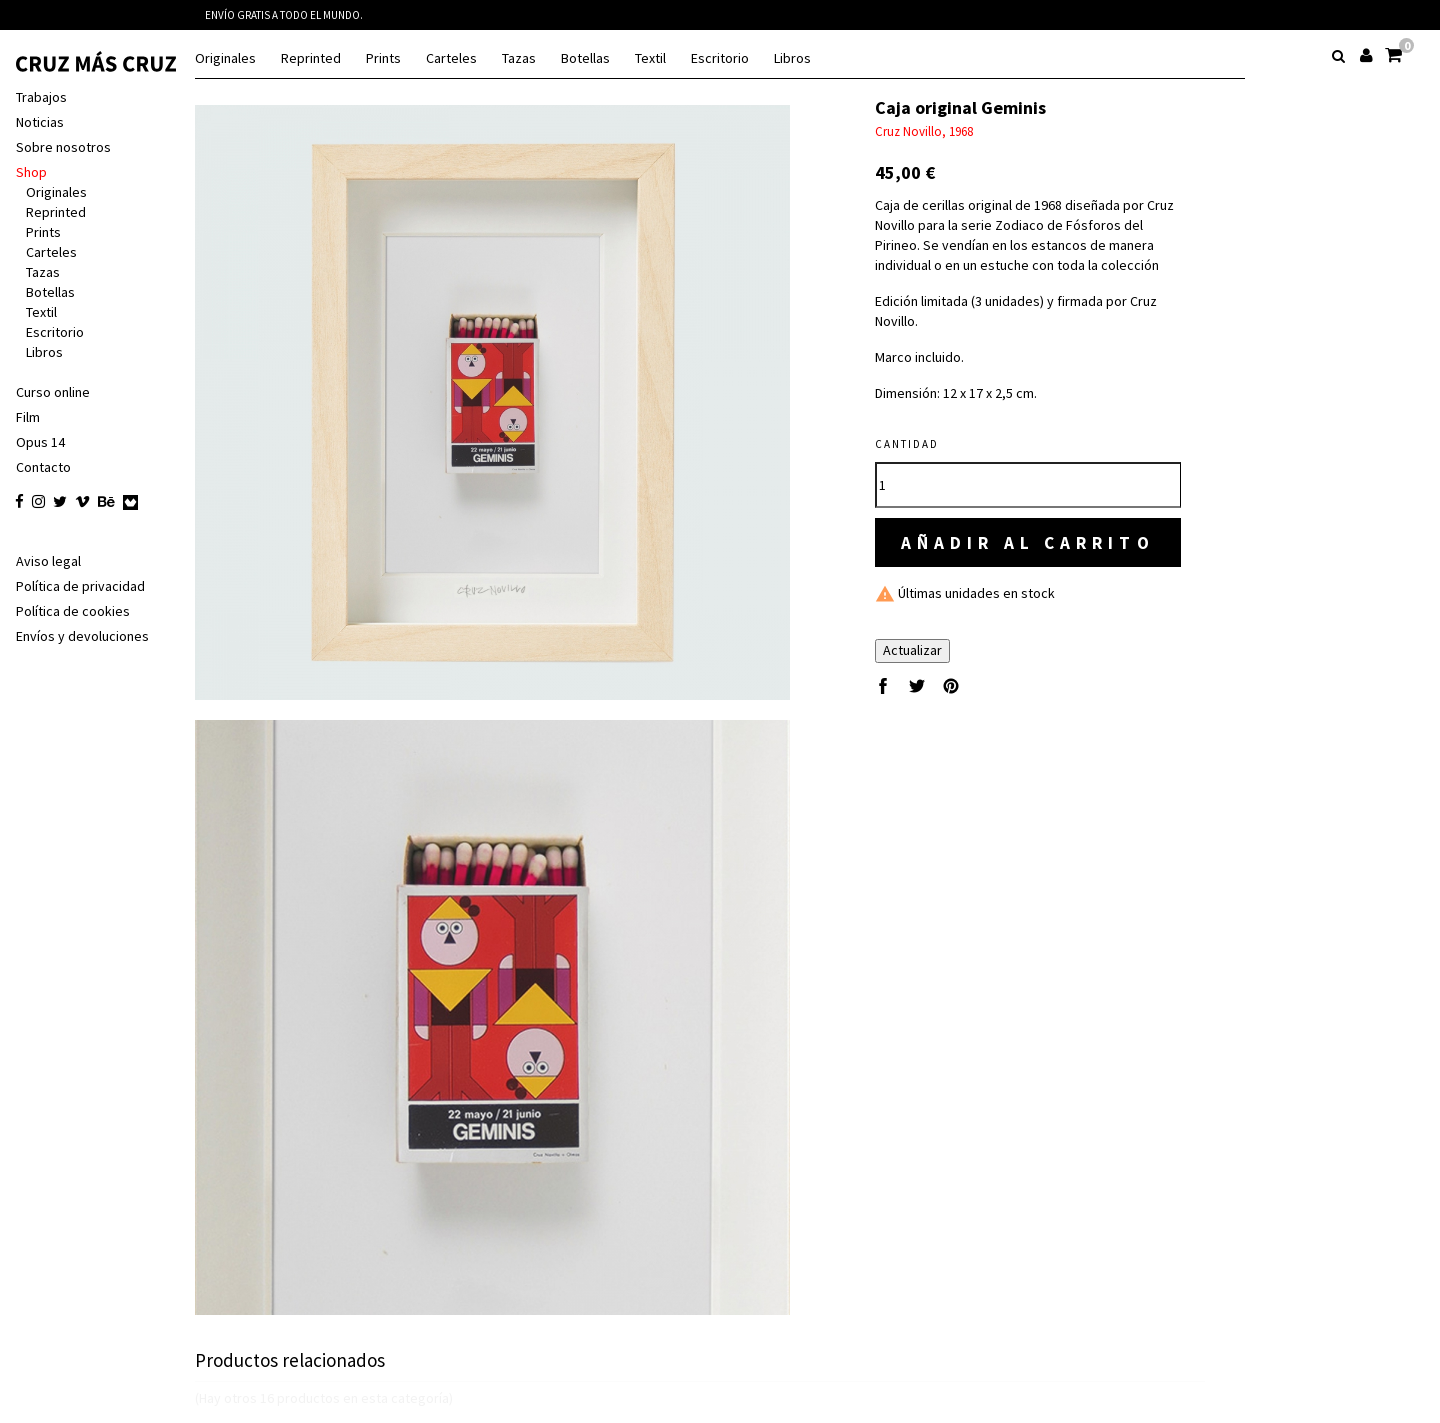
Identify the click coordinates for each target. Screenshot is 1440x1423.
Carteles (451, 58)
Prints (383, 58)
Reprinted (311, 58)
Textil (650, 58)
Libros (792, 58)
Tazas (519, 58)
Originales (225, 58)
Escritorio (720, 58)
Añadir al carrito (1033, 542)
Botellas (585, 58)
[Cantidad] (1033, 485)
